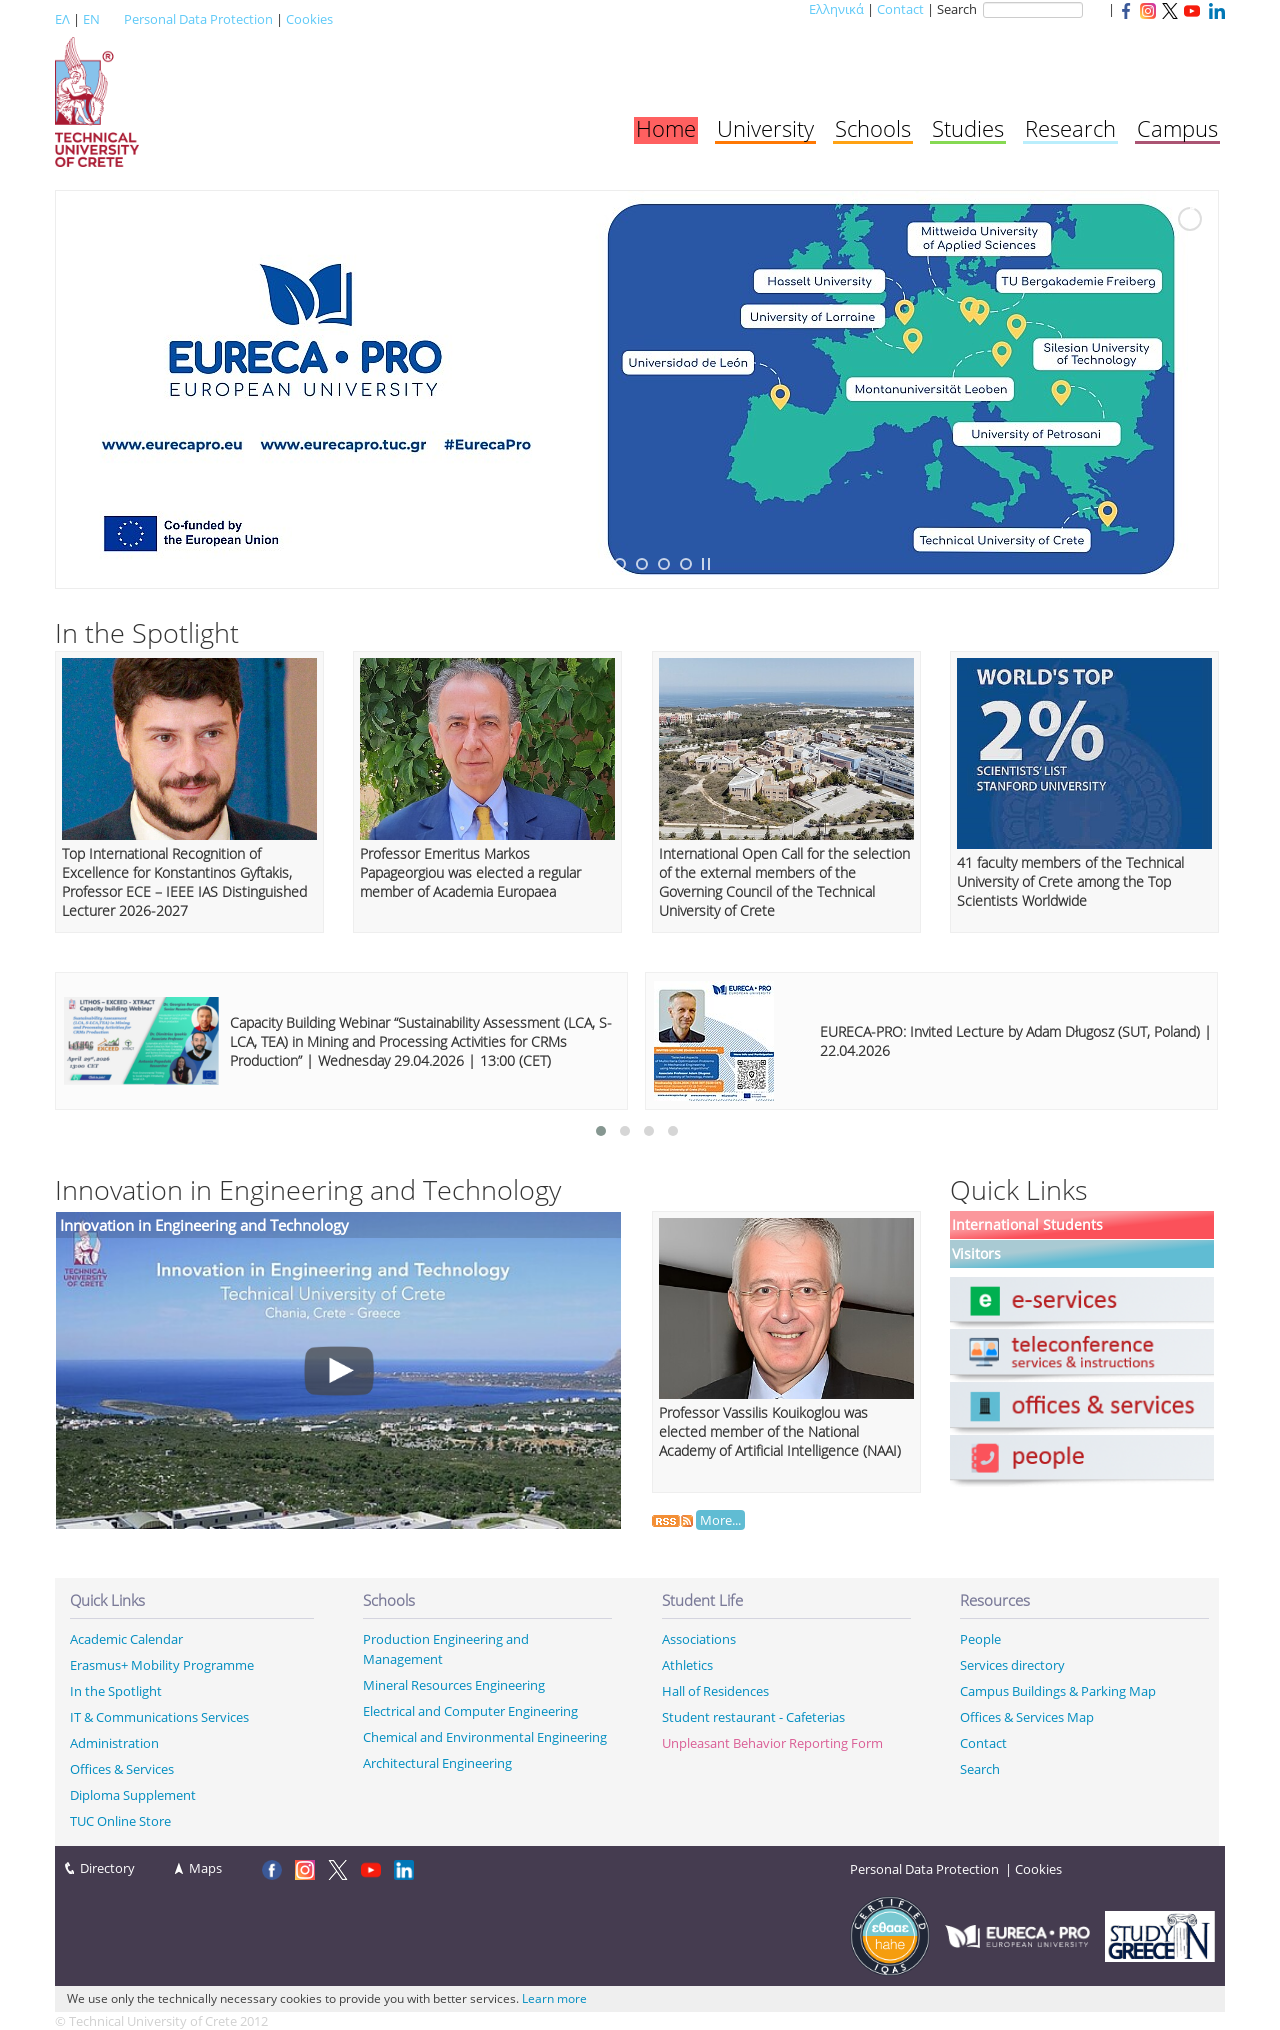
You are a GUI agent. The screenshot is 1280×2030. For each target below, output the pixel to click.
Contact (900, 9)
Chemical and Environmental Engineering (485, 1737)
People (980, 1639)
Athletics (687, 1665)
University (765, 128)
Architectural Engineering (437, 1763)
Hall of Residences (715, 1691)
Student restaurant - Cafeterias (753, 1717)
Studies (968, 128)
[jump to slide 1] (576, 564)
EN (91, 19)
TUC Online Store (120, 1821)
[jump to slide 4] (642, 564)
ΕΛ (62, 19)
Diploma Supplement (133, 1795)
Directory (107, 1868)
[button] (601, 1131)
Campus (1177, 128)
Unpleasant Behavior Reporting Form (772, 1743)
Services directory (1012, 1665)
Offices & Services (122, 1769)
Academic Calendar (126, 1639)
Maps (205, 1868)
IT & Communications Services (159, 1717)
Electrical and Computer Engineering (470, 1711)
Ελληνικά (836, 9)
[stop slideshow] (706, 564)
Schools (873, 128)
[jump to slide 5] (664, 564)
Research (1070, 128)
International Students (1027, 1225)
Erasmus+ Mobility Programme (162, 1665)
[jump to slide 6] (686, 564)
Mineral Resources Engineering (454, 1685)
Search (980, 1769)
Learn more (554, 1998)
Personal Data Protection (198, 19)
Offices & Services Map (1027, 1717)
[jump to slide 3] (620, 564)
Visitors (976, 1254)
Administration (114, 1743)
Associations (699, 1639)
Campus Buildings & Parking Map (1058, 1691)
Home (666, 128)
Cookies (309, 19)
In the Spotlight (116, 1691)
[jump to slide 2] (598, 564)
